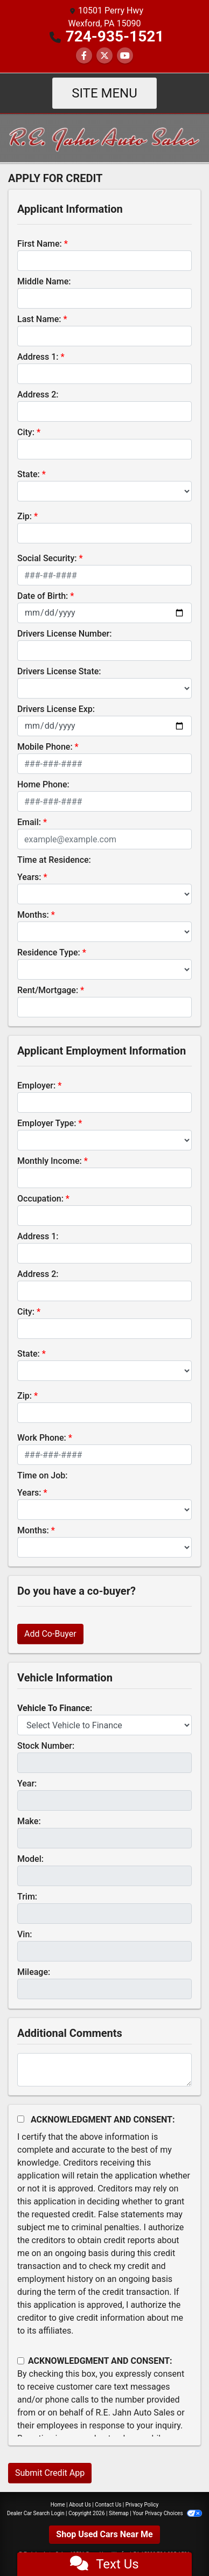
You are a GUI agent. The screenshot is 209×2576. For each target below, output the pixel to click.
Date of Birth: (42, 596)
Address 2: (37, 394)
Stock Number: (45, 1746)
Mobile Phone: (45, 747)
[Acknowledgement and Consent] (20, 2119)
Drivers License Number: (64, 634)
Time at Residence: (54, 860)
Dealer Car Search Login (36, 2513)
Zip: (24, 516)
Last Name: (39, 319)
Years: (29, 877)
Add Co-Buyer (50, 1634)
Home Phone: (43, 784)
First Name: (39, 244)
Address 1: (37, 357)
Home (58, 2505)
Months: (33, 915)
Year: (27, 1783)
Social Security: (47, 558)
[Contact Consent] (20, 2360)
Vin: (24, 1934)
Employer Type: (46, 1123)
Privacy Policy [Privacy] (142, 2505)
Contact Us (108, 2505)
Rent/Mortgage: (47, 990)
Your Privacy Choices (167, 2513)
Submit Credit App (50, 2473)
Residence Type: (48, 952)
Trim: (27, 1896)
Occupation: (40, 1198)
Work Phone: (41, 1438)
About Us (80, 2505)
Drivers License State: (59, 671)
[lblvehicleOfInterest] (104, 1725)
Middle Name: (44, 281)
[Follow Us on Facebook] (84, 55)
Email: (29, 822)
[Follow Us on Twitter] (104, 55)
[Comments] (104, 2069)
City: (25, 432)
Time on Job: (42, 1475)
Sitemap (119, 2513)
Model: (30, 1859)
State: (28, 474)
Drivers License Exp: (56, 709)
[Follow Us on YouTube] (125, 55)
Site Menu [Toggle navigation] (104, 93)
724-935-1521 (115, 36)
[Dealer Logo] (104, 137)
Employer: (36, 1085)
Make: (29, 1821)
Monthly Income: (49, 1161)
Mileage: (33, 1972)
